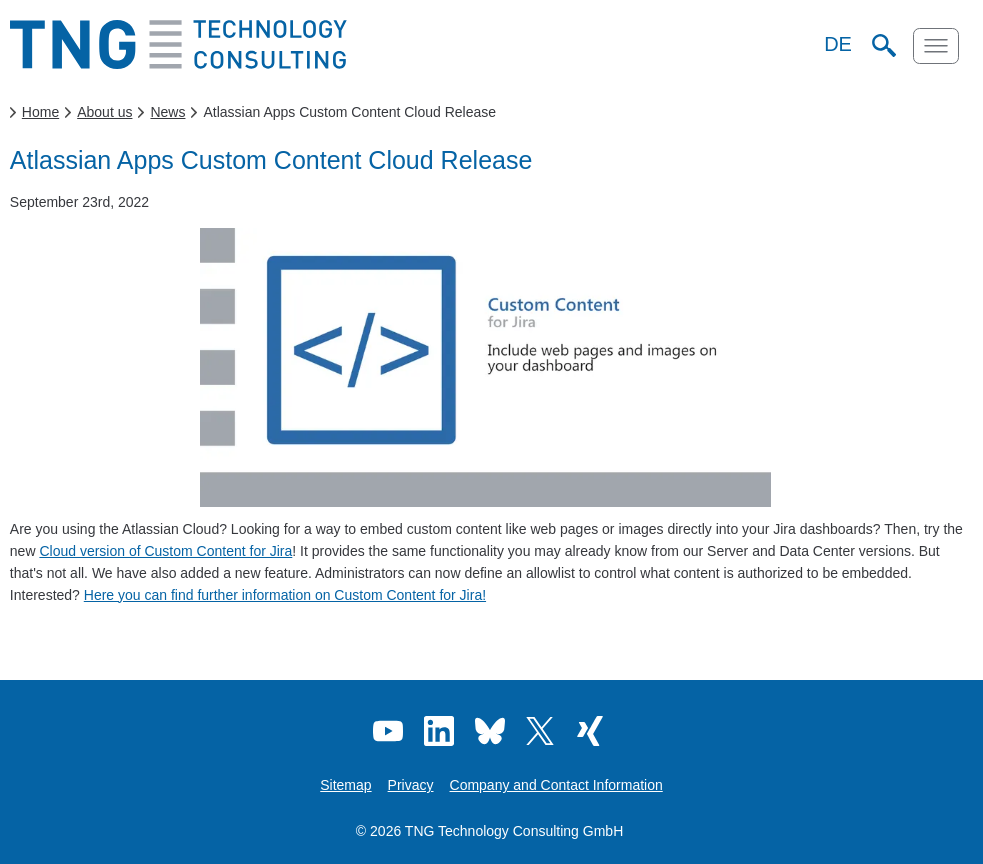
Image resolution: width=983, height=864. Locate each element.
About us (104, 112)
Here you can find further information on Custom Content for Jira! (285, 595)
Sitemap (345, 785)
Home (40, 112)
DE (838, 44)
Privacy (411, 785)
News (167, 112)
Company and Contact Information (556, 785)
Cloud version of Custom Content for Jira (165, 551)
